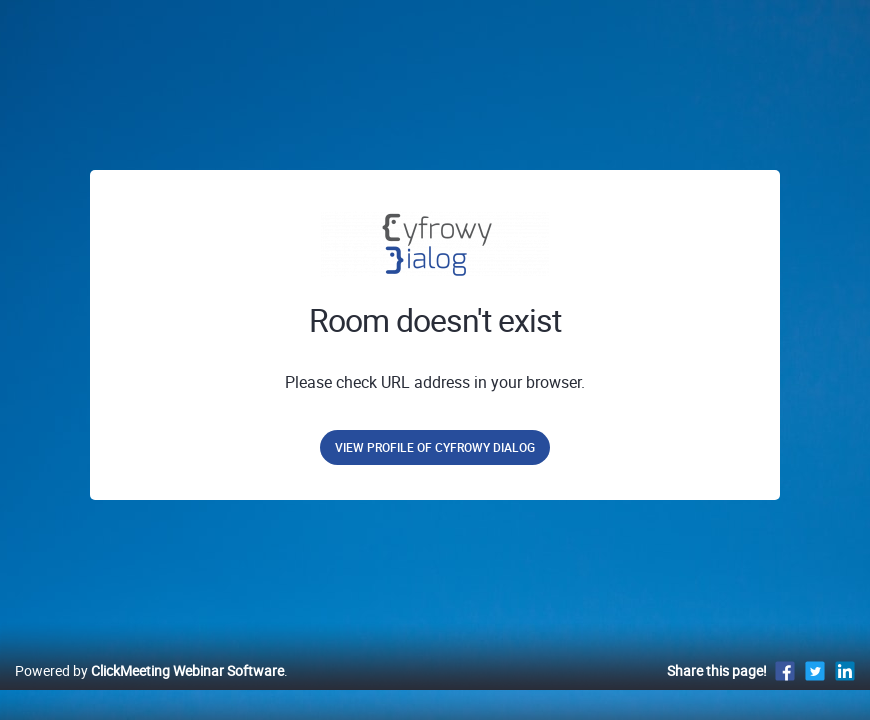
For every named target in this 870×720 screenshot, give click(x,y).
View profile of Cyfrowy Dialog (435, 447)
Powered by (149, 691)
